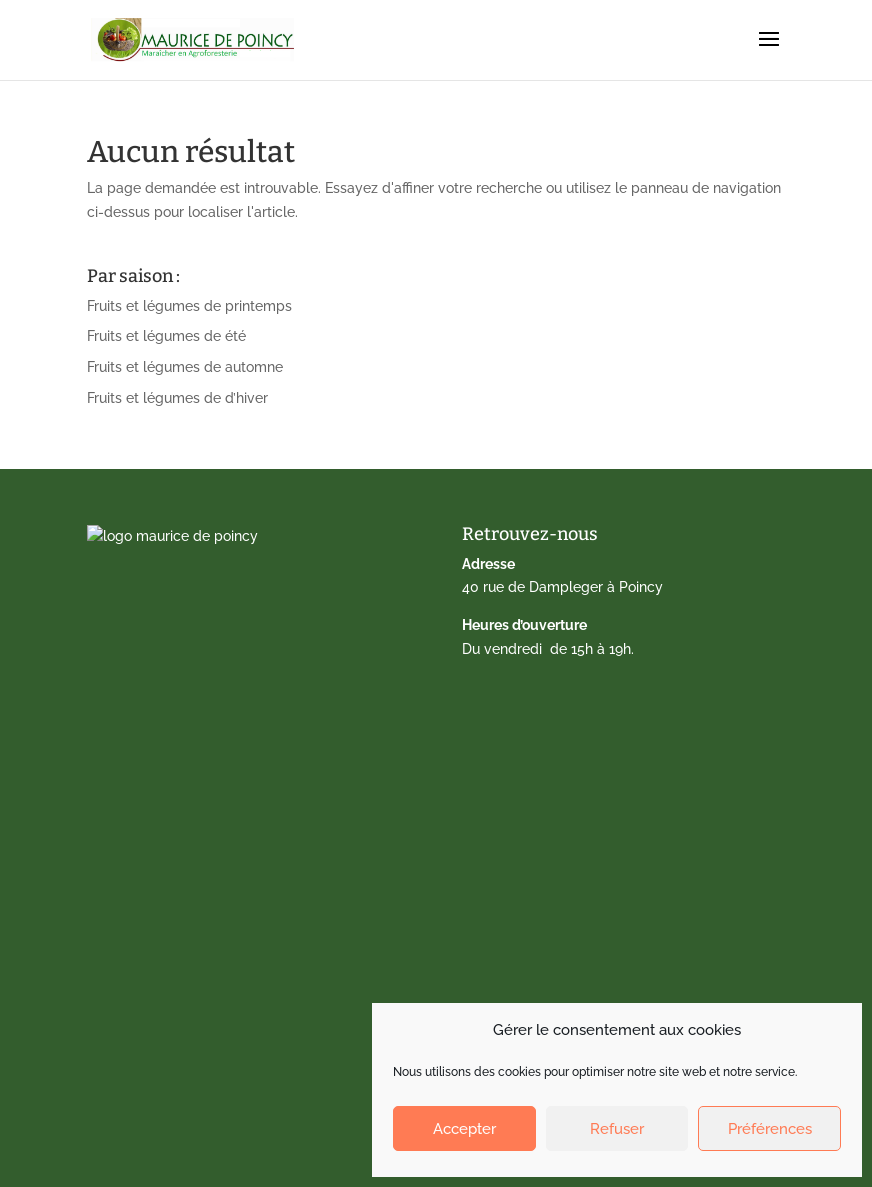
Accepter (464, 1129)
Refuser (617, 1129)
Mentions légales (156, 991)
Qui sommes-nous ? (165, 960)
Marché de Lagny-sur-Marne (195, 868)
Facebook (133, 1053)
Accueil (125, 745)
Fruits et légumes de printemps (189, 306)
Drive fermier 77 (152, 806)
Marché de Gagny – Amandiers (202, 899)
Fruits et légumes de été (166, 336)
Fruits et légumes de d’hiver (177, 398)
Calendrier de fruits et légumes (203, 775)
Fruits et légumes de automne (185, 367)
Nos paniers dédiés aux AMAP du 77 (218, 929)
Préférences (770, 1129)
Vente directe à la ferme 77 (189, 837)
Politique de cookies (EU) (182, 1022)
